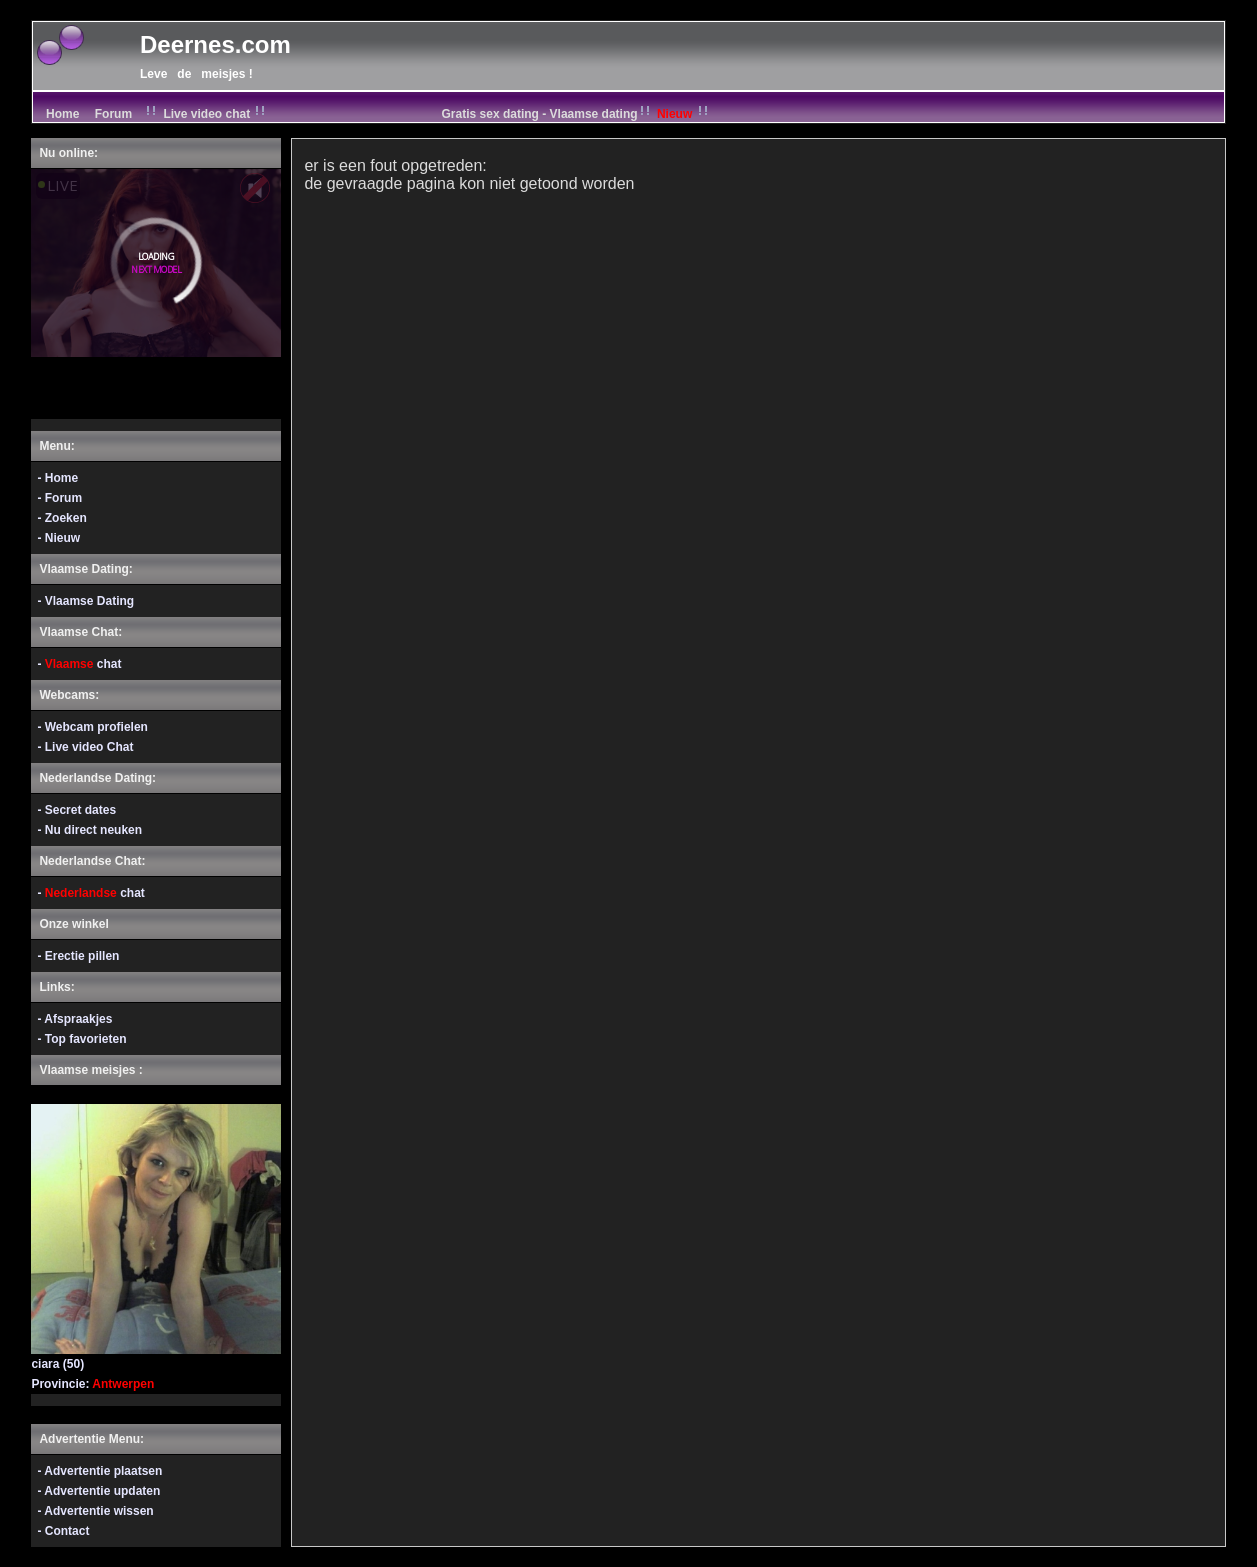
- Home (57, 478)
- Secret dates (76, 810)
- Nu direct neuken (89, 830)
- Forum (59, 498)
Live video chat (206, 114)
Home (60, 114)
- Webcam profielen (92, 727)
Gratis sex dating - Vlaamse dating (577, 114)
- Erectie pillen (78, 956)
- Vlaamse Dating (85, 601)
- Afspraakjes (74, 1019)
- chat (79, 664)
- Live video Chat (85, 747)
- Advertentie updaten (98, 1491)
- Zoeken (61, 518)
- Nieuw (58, 538)
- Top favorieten (81, 1039)
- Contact (63, 1531)
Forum (113, 114)
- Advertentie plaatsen (99, 1471)
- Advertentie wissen (95, 1511)
